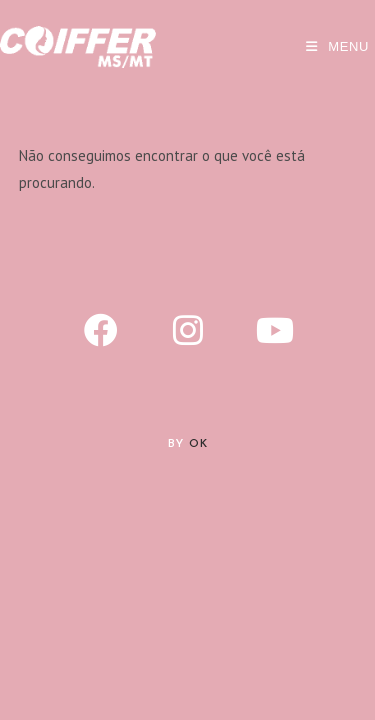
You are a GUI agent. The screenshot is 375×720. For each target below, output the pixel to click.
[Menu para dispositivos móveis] (337, 46)
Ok (198, 444)
